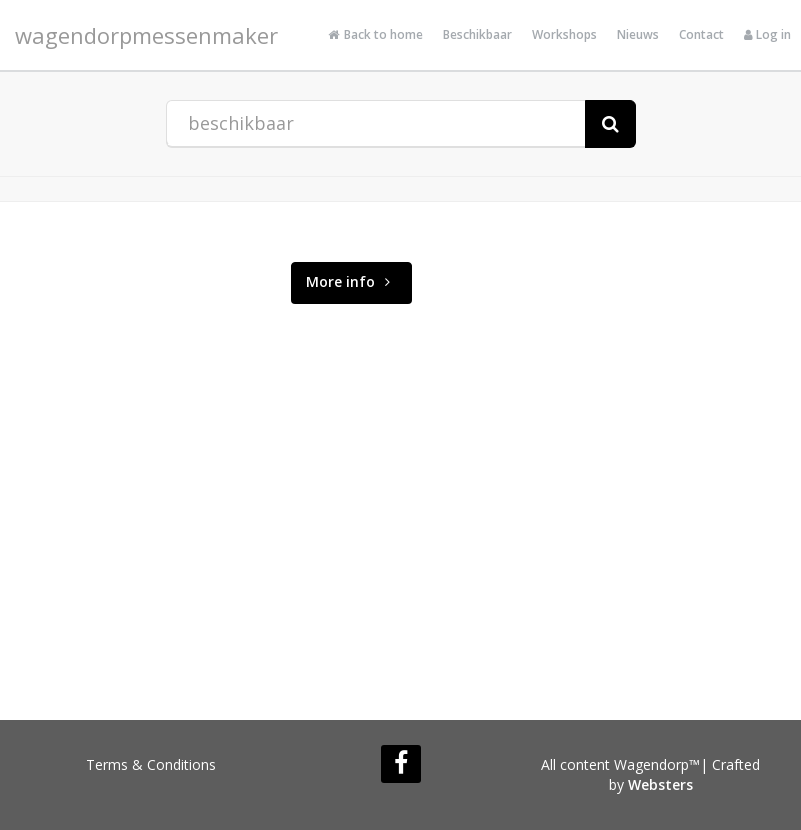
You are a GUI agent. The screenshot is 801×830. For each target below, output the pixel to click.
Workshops (564, 34)
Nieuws (638, 34)
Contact (701, 34)
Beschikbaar (477, 34)
